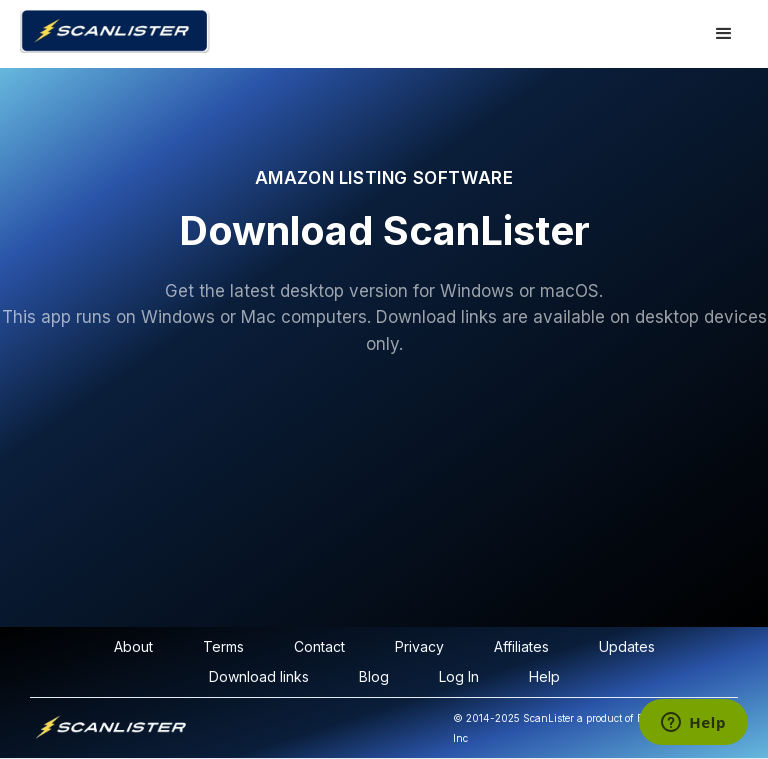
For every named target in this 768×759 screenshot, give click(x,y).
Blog (374, 676)
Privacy (419, 646)
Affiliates (521, 646)
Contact (319, 646)
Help (544, 676)
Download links (259, 676)
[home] (257, 31)
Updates (627, 646)
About (133, 646)
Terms (223, 646)
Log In (459, 676)
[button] (724, 34)
